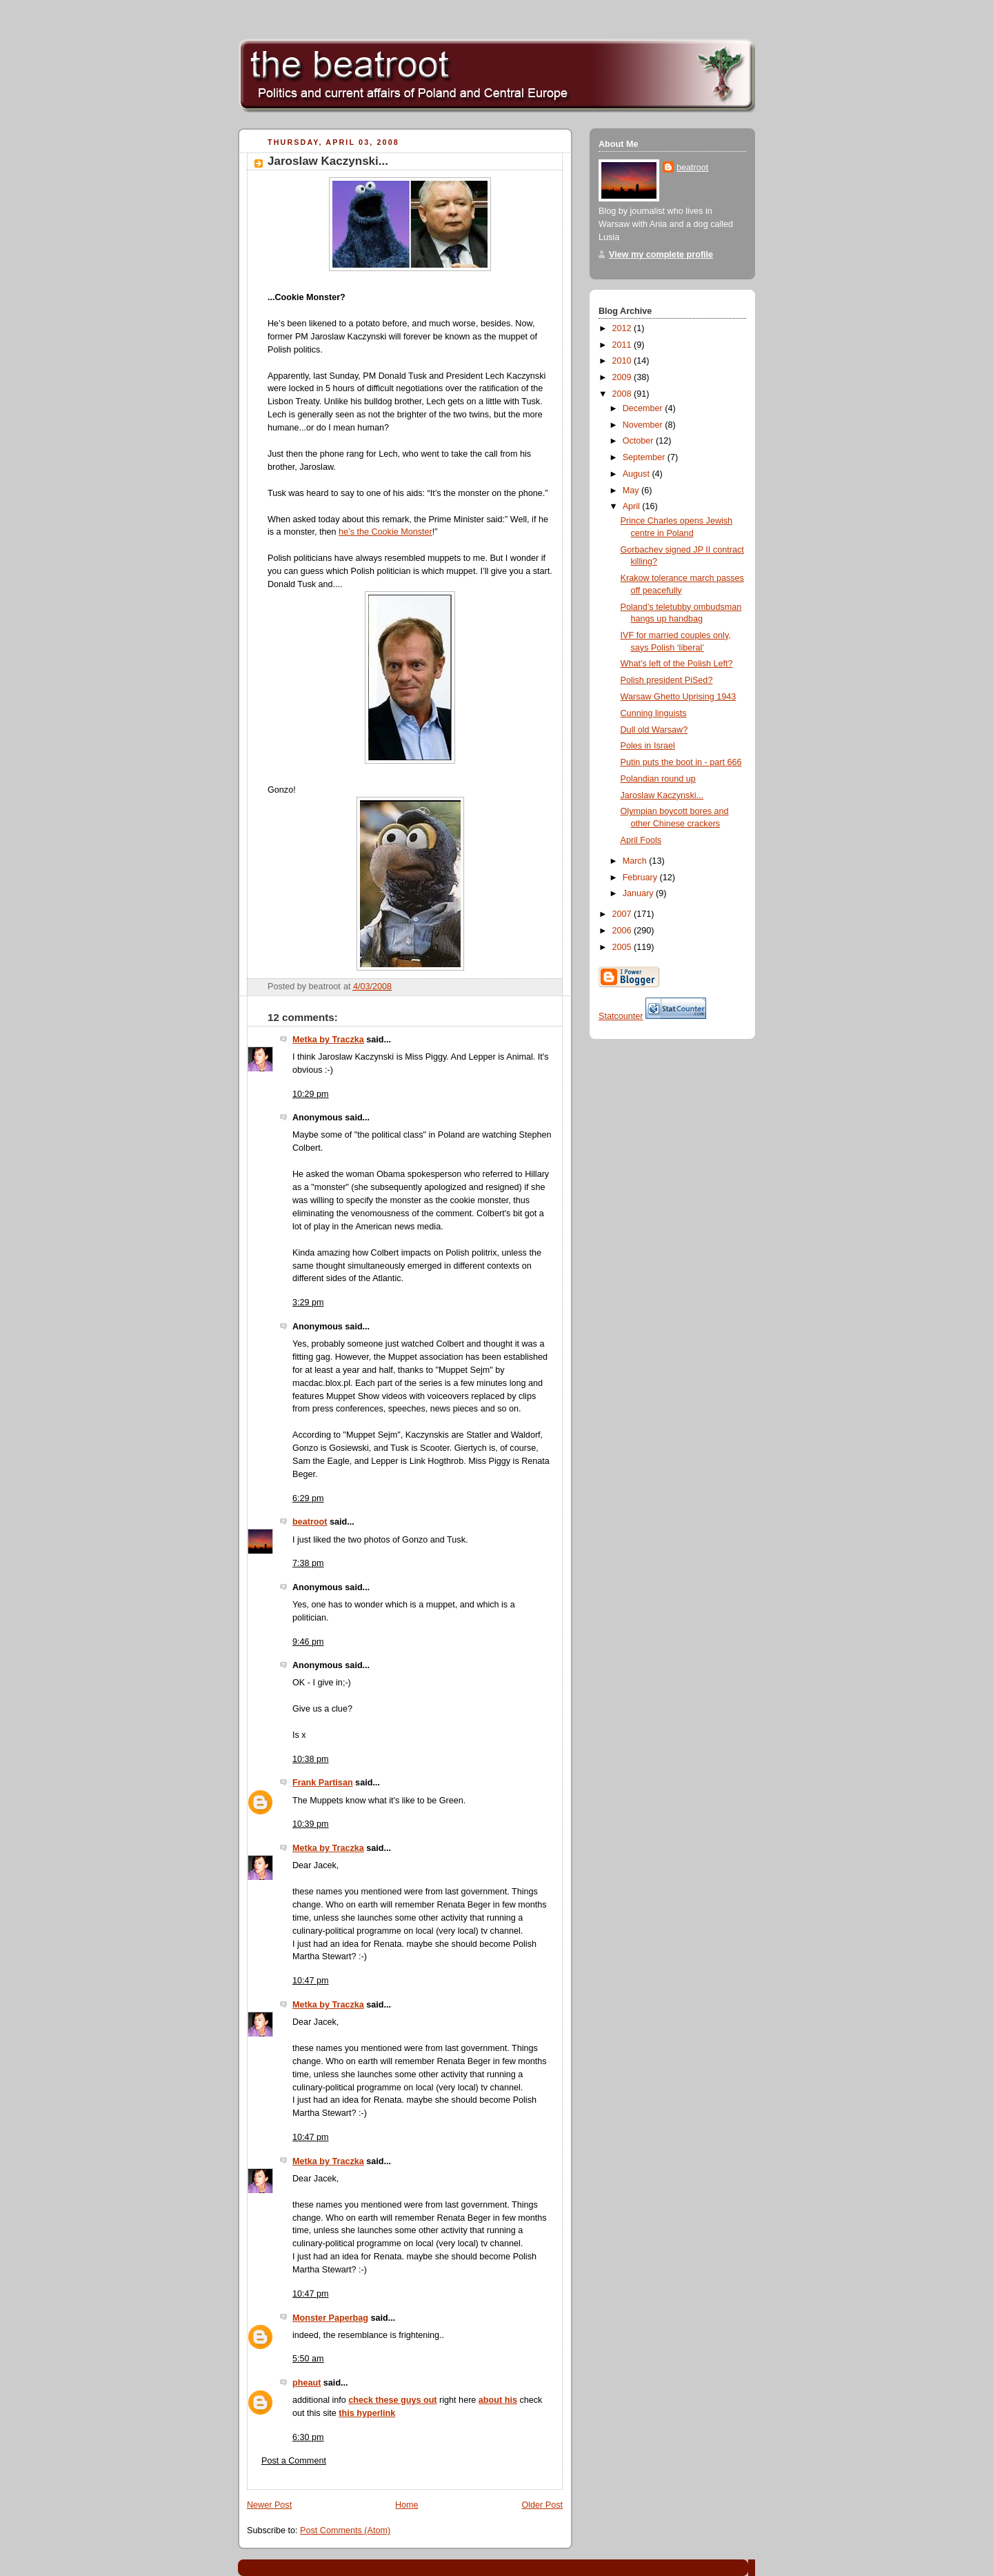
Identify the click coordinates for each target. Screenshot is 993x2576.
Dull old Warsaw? (654, 730)
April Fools (641, 840)
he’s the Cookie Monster (385, 532)
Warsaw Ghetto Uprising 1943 (678, 697)
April (633, 506)
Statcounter (621, 1016)
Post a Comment (293, 2461)
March (636, 861)
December (644, 408)
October (639, 441)
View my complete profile (661, 254)
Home (407, 2505)
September (645, 457)
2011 (623, 345)
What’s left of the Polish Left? (677, 663)
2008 (623, 394)
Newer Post (269, 2505)
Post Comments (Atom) (345, 2530)
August (637, 474)
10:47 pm (310, 1980)
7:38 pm (308, 1563)
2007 (623, 914)
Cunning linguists (654, 713)
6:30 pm (308, 2437)
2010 (623, 361)
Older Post (542, 2505)
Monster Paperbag (330, 2318)
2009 (623, 377)
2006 (623, 930)
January (639, 893)
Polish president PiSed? (667, 680)
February (641, 877)
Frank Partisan (322, 1782)
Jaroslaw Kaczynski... (328, 161)
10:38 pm (310, 1759)
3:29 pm (308, 1302)
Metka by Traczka (328, 1039)
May (632, 490)
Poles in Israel (648, 746)
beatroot (309, 1522)
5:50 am (308, 2359)
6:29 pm (308, 1498)
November (644, 425)
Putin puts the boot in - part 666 (681, 762)
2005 (623, 947)
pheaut (306, 2383)
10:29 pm (310, 1094)
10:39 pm (310, 1824)
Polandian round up (658, 779)
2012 (623, 328)
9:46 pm (308, 1642)
